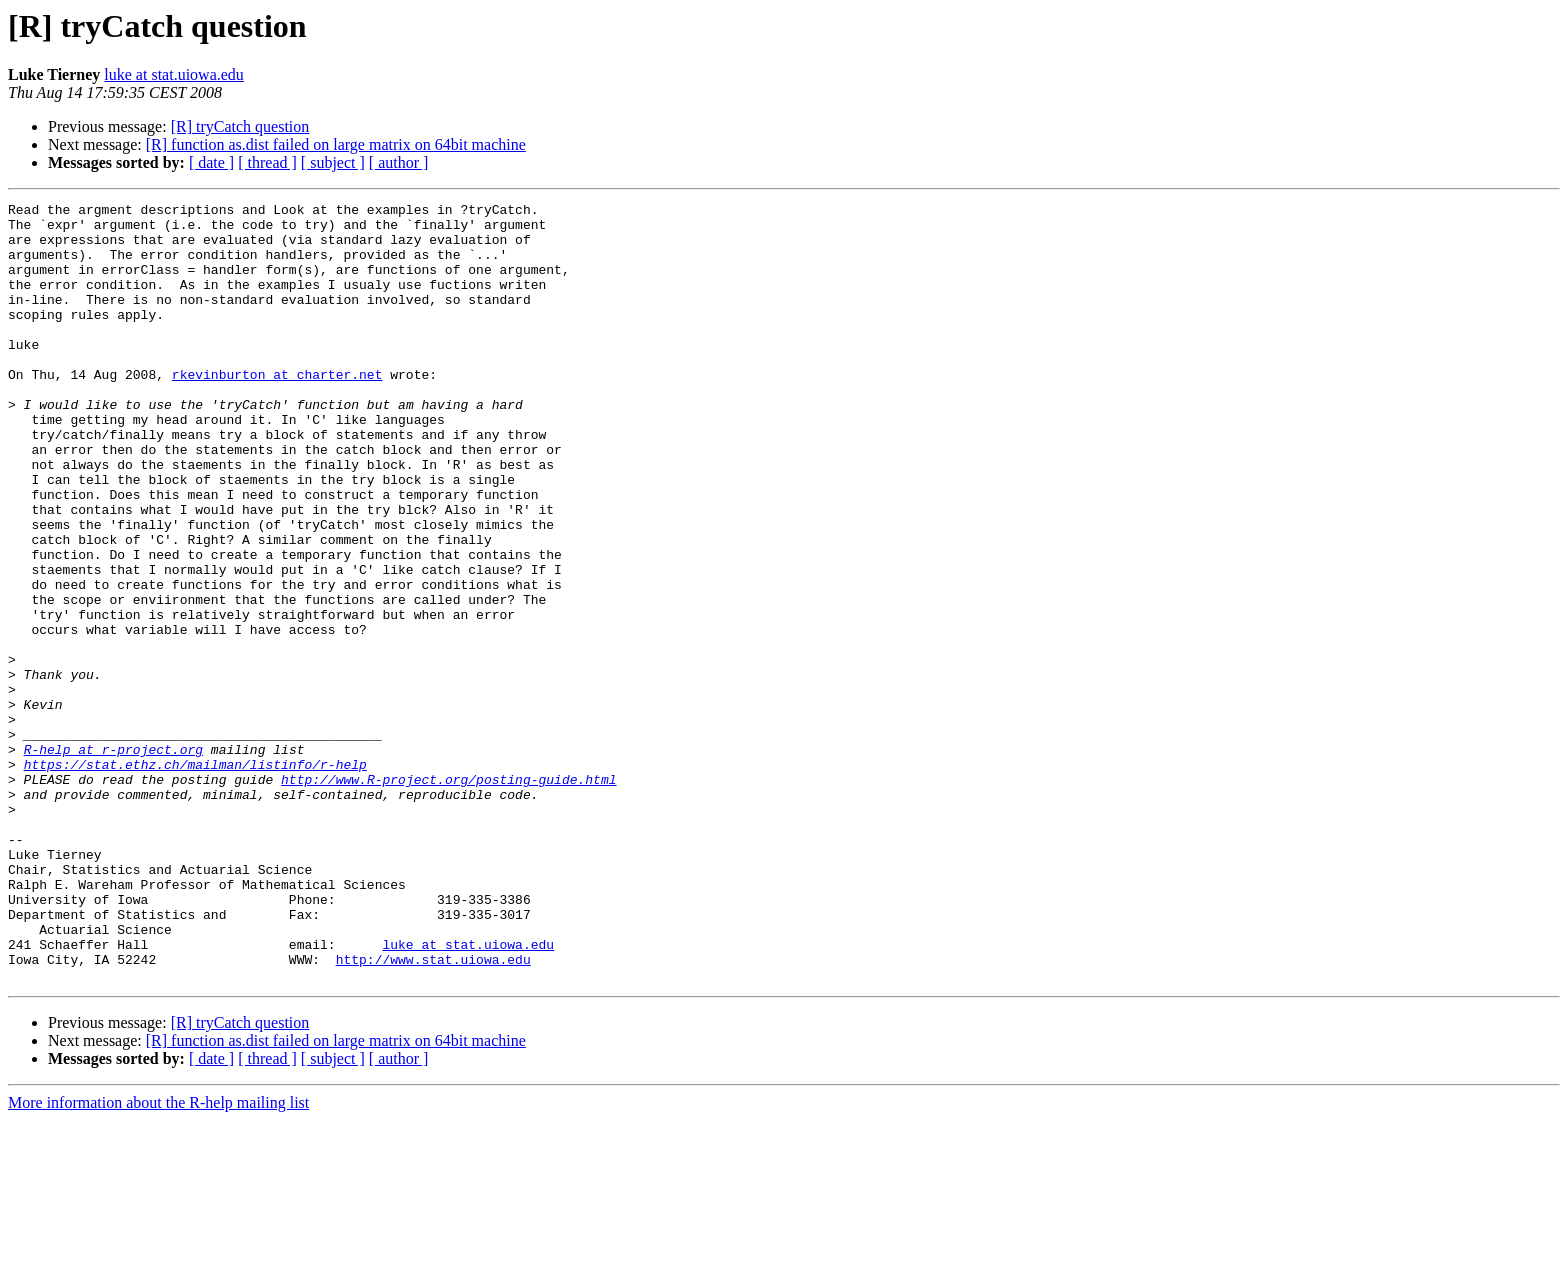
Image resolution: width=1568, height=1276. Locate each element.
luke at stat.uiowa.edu (174, 74)
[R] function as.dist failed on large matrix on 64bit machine (336, 144)
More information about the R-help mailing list (158, 1258)
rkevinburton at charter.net (277, 410)
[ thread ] (267, 162)
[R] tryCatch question (240, 126)
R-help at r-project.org (113, 860)
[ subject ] (333, 162)
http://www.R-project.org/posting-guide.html (448, 896)
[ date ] (211, 162)
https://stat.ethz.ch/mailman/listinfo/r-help (195, 878)
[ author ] (399, 162)
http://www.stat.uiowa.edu (433, 1112)
